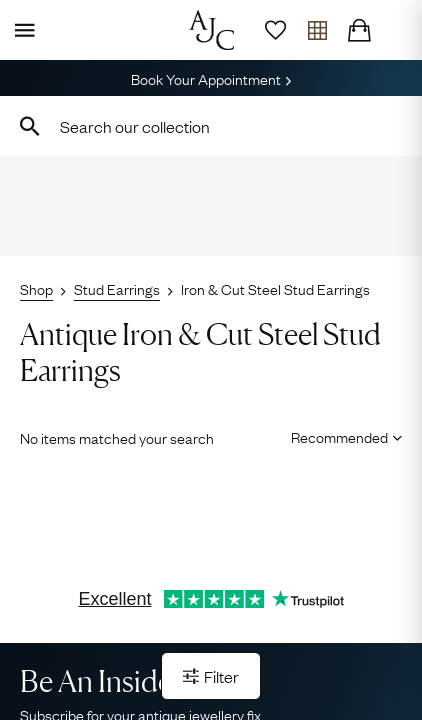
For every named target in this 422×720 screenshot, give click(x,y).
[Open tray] (317, 30)
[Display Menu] (21, 30)
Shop (36, 288)
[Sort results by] (339, 436)
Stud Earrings (117, 288)
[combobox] (211, 126)
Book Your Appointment (211, 78)
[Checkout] (359, 30)
